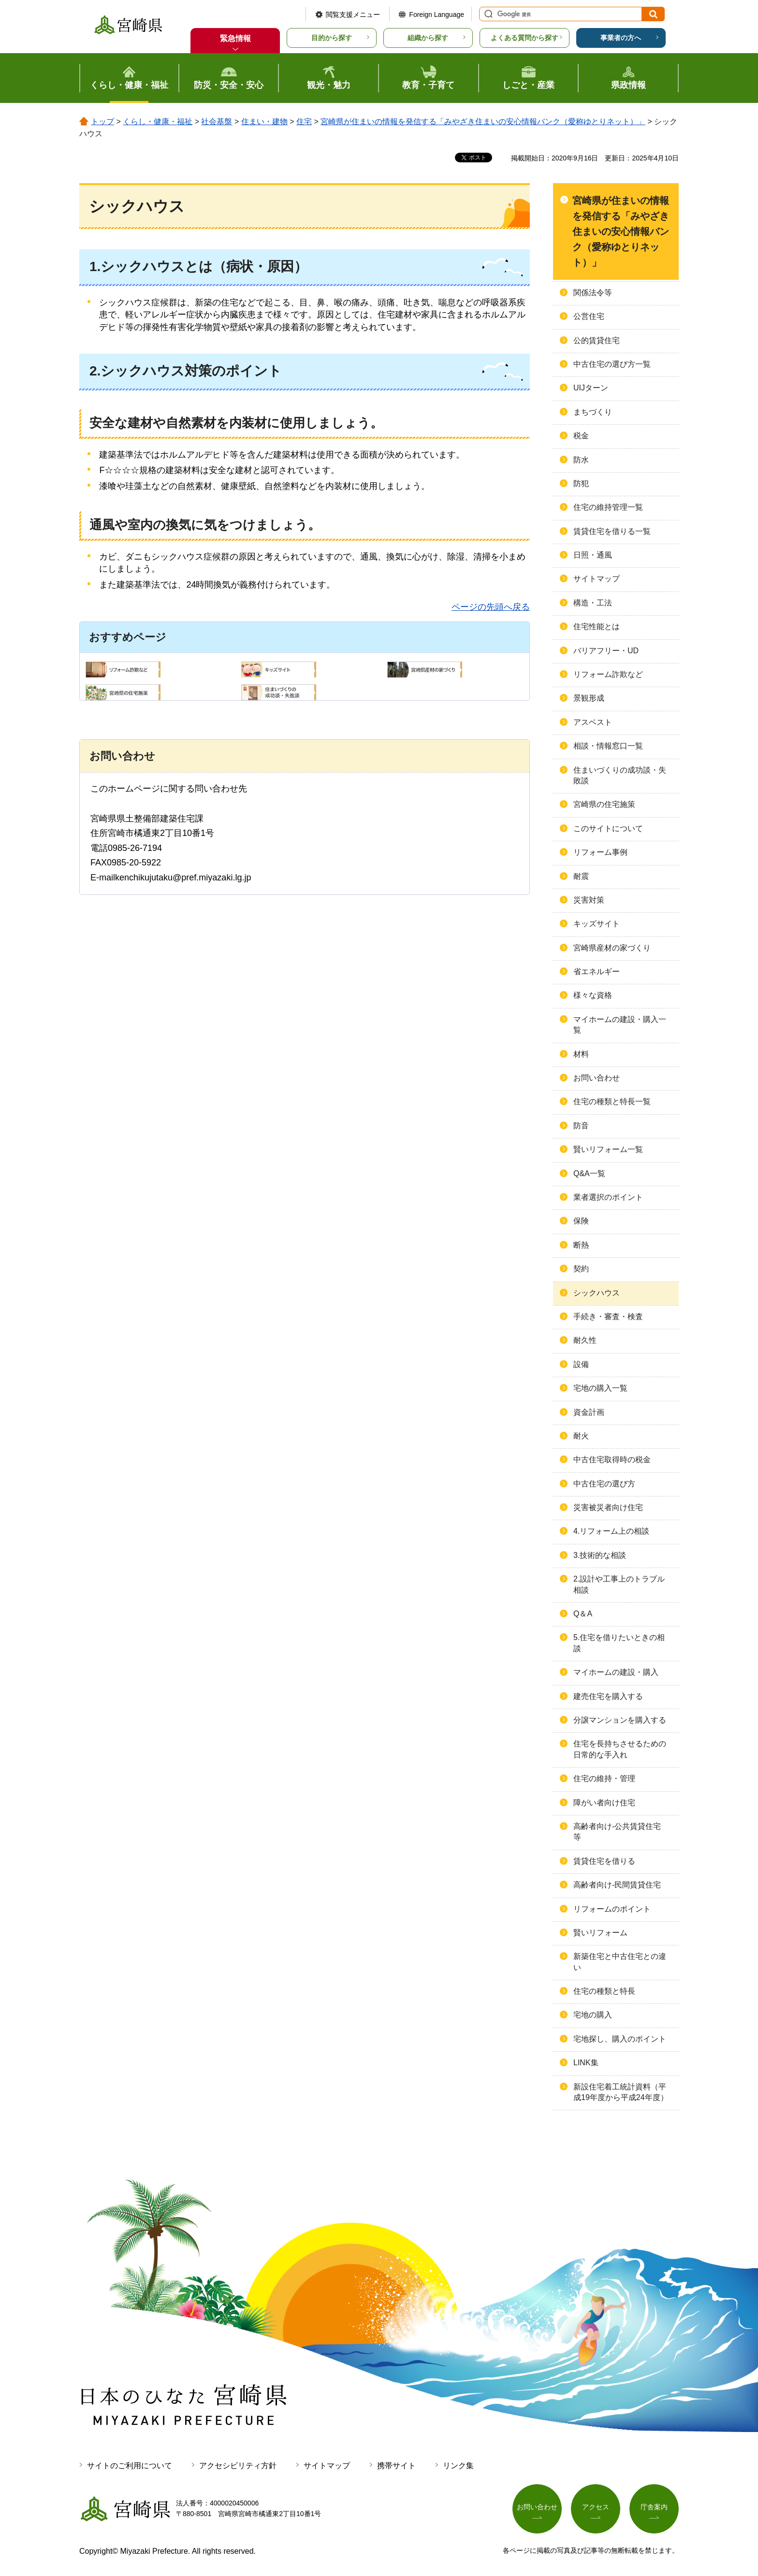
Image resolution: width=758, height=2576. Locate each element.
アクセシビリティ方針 (238, 2465)
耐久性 (585, 1340)
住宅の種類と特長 (604, 1991)
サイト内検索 (487, 14)
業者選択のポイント (608, 1197)
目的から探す (331, 38)
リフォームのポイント (612, 1909)
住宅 (304, 121)
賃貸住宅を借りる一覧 (612, 531)
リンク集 (458, 2465)
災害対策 (588, 900)
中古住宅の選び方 (604, 1484)
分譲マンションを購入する (619, 1720)
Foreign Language (436, 14)
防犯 (581, 483)
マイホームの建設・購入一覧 (619, 1024)
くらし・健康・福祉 (157, 121)
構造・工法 (592, 603)
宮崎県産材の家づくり (612, 948)
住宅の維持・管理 (604, 1778)
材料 (581, 1054)
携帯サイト (396, 2465)
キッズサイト (596, 924)
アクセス (595, 2507)
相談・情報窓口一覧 (608, 746)
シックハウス (596, 1293)
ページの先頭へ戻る (491, 607)
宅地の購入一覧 (600, 1388)
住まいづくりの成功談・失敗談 (619, 775)
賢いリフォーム (600, 1932)
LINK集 (585, 2062)
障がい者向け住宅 (604, 1803)
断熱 (581, 1245)
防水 (581, 460)
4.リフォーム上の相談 (611, 1531)
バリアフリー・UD (606, 651)
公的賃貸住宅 (596, 340)
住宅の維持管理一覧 (608, 507)
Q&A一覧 (589, 1173)
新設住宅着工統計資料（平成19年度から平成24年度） (620, 2092)
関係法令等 (592, 292)
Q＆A (582, 1614)
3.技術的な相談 (599, 1555)
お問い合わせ (596, 1078)
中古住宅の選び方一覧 (612, 364)
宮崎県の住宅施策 (604, 804)
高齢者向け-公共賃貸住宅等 (617, 1831)
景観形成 (588, 698)
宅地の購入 (592, 2015)
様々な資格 (592, 995)
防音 (581, 1126)
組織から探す (428, 38)
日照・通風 (592, 555)
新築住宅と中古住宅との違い (619, 1961)
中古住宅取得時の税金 (612, 1459)
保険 (581, 1221)
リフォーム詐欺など (608, 674)
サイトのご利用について (129, 2465)
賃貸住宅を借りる (604, 1861)
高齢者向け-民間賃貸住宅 (617, 1885)
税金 (581, 436)
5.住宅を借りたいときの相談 (619, 1642)
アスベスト (592, 722)
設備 (581, 1364)
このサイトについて (608, 828)
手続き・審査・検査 (608, 1316)
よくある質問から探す (524, 38)
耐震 (581, 876)
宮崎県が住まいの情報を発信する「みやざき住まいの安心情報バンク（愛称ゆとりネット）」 (483, 121)
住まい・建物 (264, 121)
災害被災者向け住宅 (608, 1507)
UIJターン (590, 388)
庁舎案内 (654, 2507)
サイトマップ (596, 579)
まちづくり (592, 412)
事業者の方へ (620, 38)
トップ (102, 121)
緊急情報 (235, 38)
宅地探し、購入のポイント (619, 2039)
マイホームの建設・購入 (615, 1672)
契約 (581, 1269)
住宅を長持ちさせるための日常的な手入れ (619, 1749)
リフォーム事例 (600, 852)
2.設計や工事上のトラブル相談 (619, 1584)
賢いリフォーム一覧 (608, 1149)
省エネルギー (596, 971)
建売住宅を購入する (608, 1696)
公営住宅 (588, 316)
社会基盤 (216, 121)
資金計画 (588, 1412)
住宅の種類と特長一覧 (612, 1101)
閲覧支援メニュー (353, 14)
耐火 (581, 1436)
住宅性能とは (596, 626)
